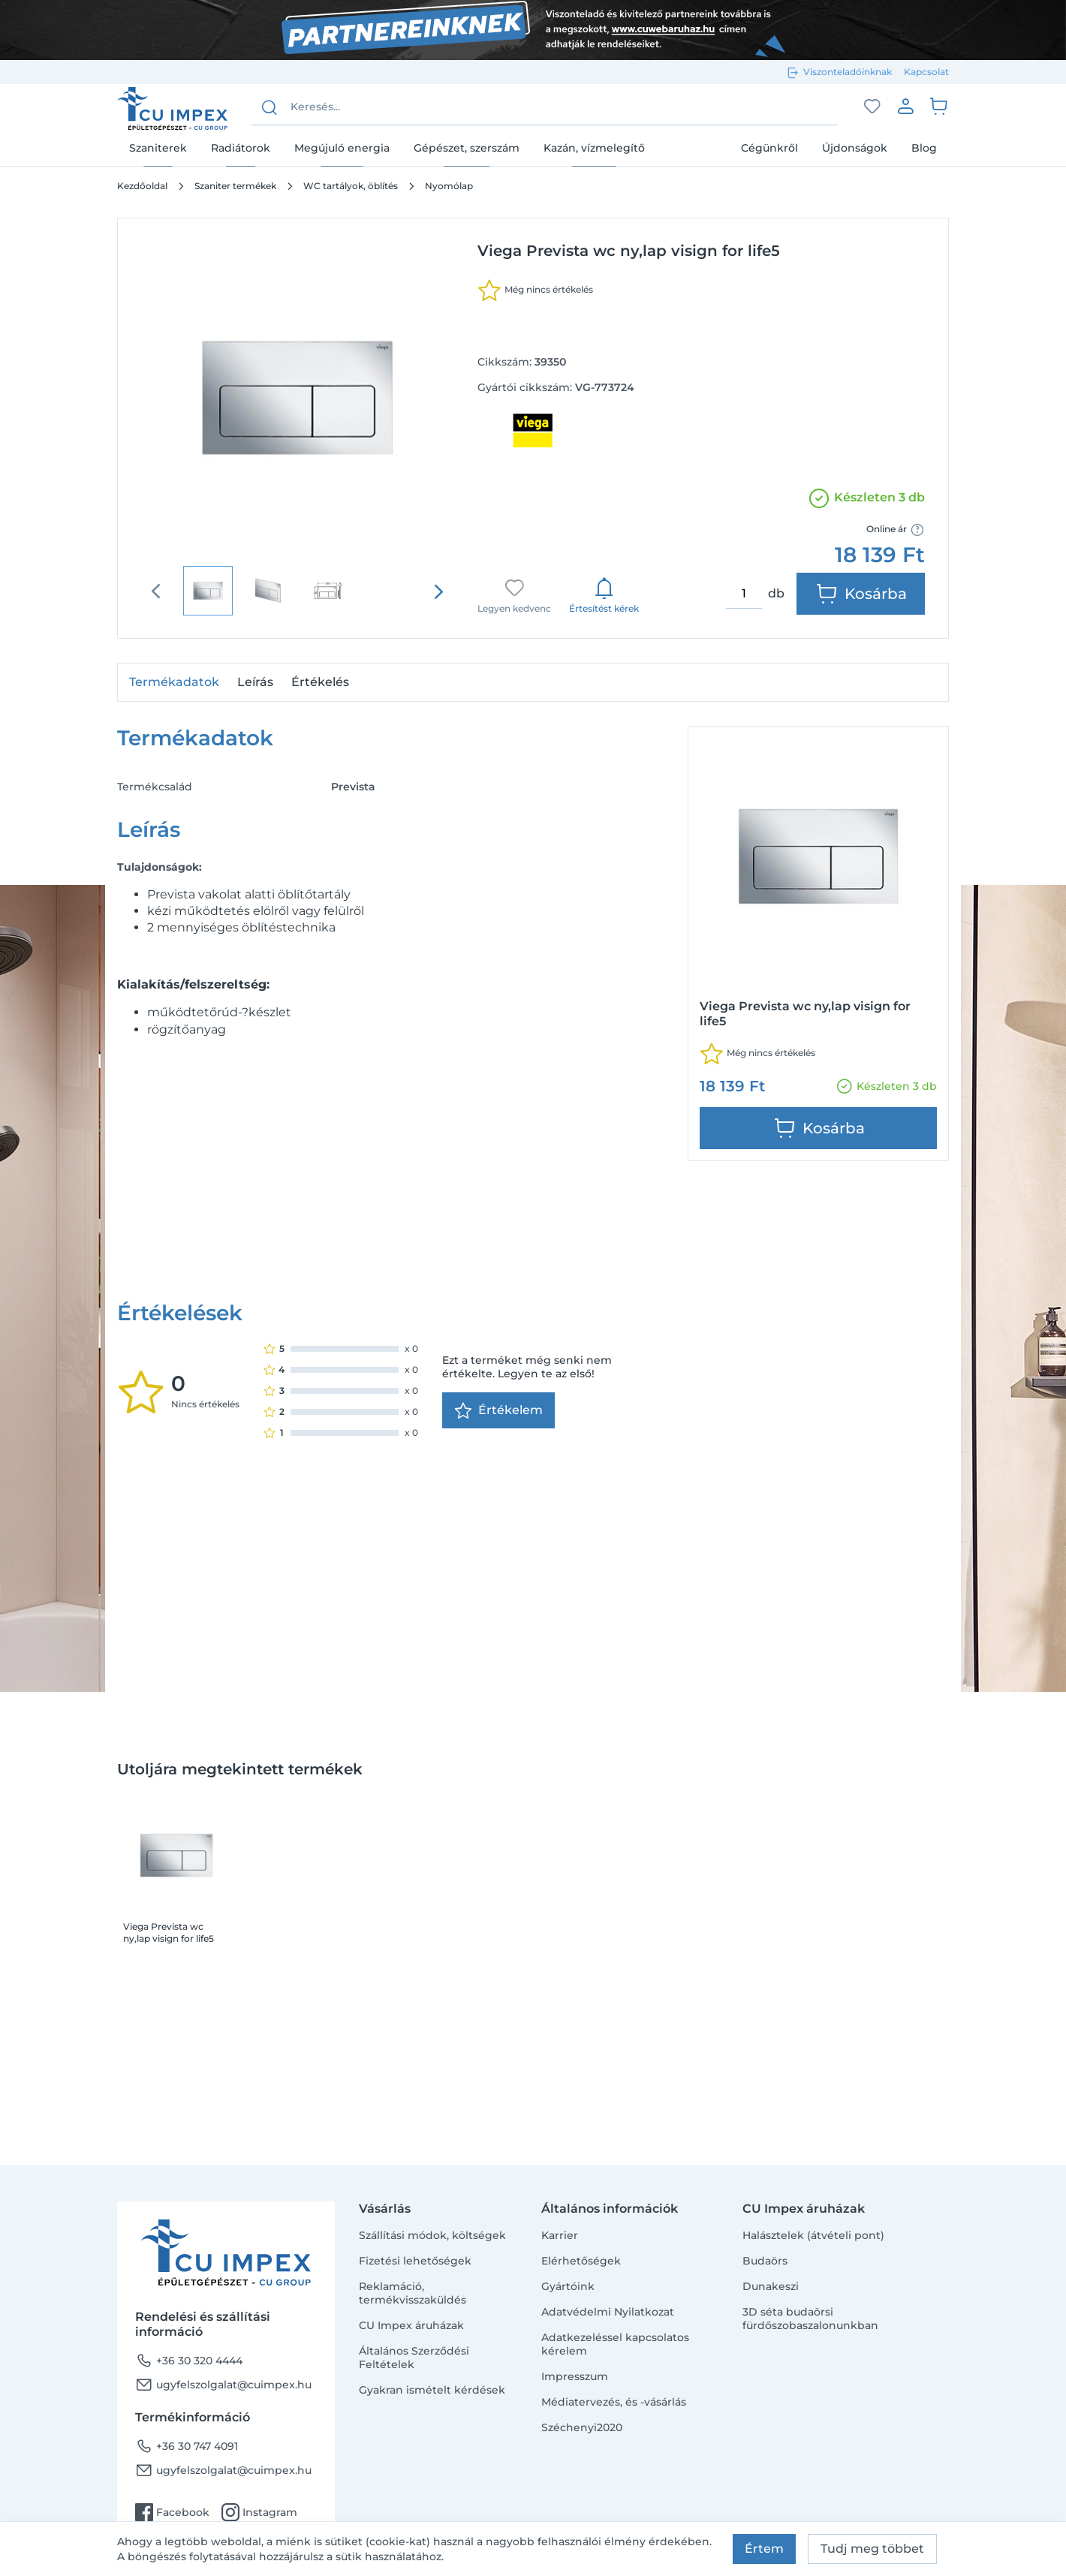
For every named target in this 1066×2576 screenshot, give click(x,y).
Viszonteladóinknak (847, 71)
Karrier (559, 2235)
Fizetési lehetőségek (415, 2261)
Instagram (259, 2512)
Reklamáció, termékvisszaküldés (412, 2293)
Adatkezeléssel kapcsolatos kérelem (615, 2344)
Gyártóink (568, 2286)
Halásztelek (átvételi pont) (813, 2235)
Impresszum (574, 2376)
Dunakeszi (770, 2286)
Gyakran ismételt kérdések (432, 2390)
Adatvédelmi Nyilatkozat (607, 2312)
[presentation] (438, 591)
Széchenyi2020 (581, 2427)
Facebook (172, 2512)
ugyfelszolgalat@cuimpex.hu (223, 2385)
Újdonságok (854, 148)
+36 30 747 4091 (186, 2446)
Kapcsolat (926, 71)
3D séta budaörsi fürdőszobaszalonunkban (810, 2318)
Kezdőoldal (142, 185)
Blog (924, 148)
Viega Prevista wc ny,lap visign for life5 (168, 1717)
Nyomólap (449, 185)
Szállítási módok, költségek (432, 2235)
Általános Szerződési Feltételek (414, 2357)
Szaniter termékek (235, 185)
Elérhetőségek (581, 2261)
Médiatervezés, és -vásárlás (613, 2402)
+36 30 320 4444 (188, 2361)
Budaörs (764, 2261)
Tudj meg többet (872, 2548)
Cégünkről (769, 148)
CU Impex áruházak (411, 2325)
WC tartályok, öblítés (350, 185)
